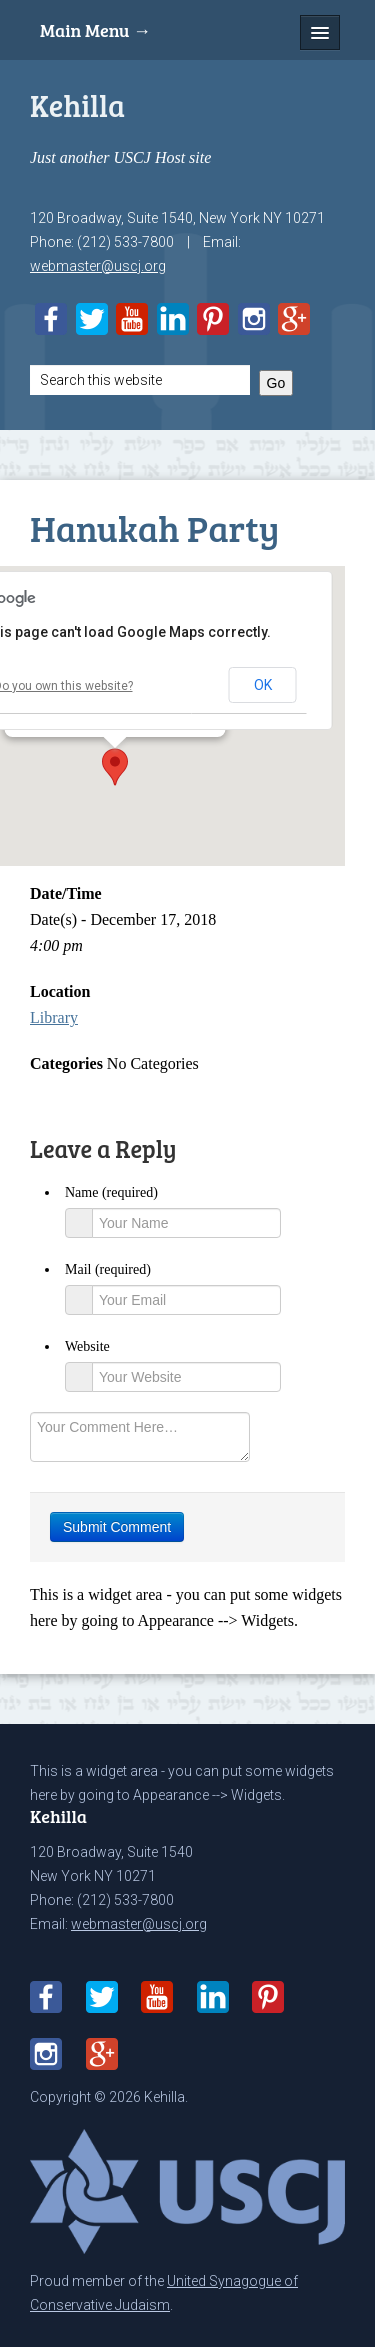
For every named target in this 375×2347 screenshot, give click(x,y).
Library (54, 1017)
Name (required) (111, 1192)
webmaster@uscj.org (98, 266)
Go (276, 383)
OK (263, 685)
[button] (115, 767)
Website (87, 1346)
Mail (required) (108, 1269)
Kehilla (77, 105)
